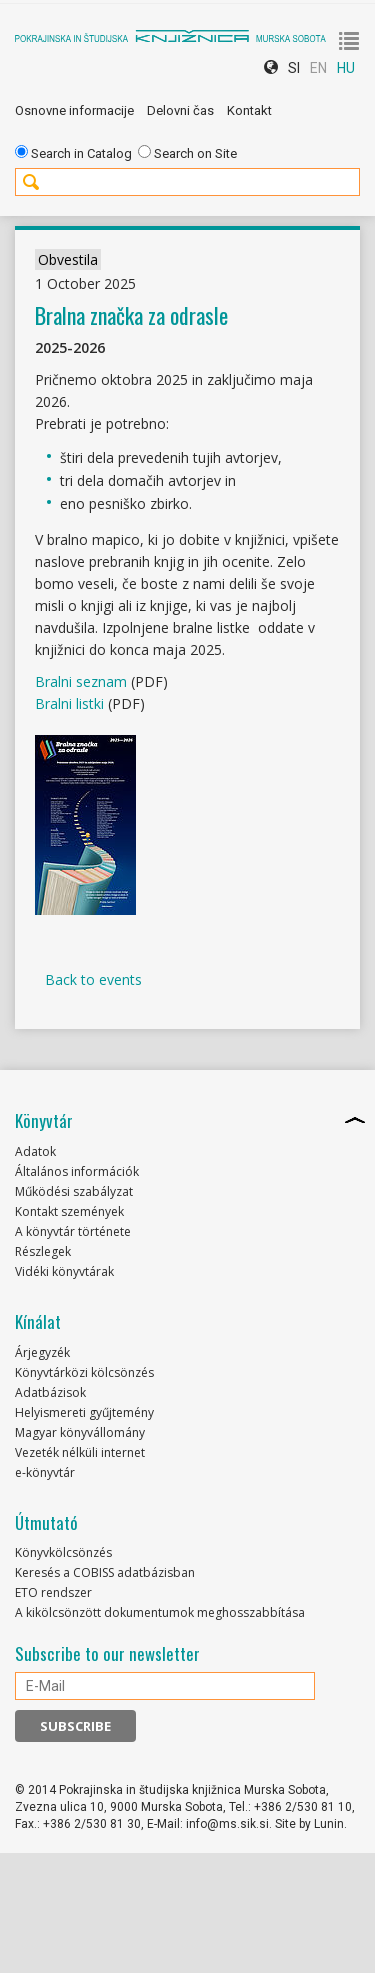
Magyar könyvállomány (80, 1432)
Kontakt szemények (69, 1211)
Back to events (93, 979)
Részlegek (43, 1251)
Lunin (329, 1824)
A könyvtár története (73, 1231)
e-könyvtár (45, 1472)
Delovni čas (180, 110)
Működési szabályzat (74, 1191)
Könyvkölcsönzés (63, 1552)
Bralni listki (69, 703)
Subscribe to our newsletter (107, 1654)
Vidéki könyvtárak (64, 1271)
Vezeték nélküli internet (80, 1452)
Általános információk (77, 1171)
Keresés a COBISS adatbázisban (105, 1572)
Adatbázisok (50, 1392)
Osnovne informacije (74, 110)
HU (346, 68)
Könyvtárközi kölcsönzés (84, 1372)
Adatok (35, 1151)
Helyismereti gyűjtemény (84, 1412)
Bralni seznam (81, 681)
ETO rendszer (53, 1592)
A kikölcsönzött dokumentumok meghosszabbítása (160, 1612)
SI (294, 68)
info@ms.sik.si (227, 1824)
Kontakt (249, 110)
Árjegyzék (42, 1352)
